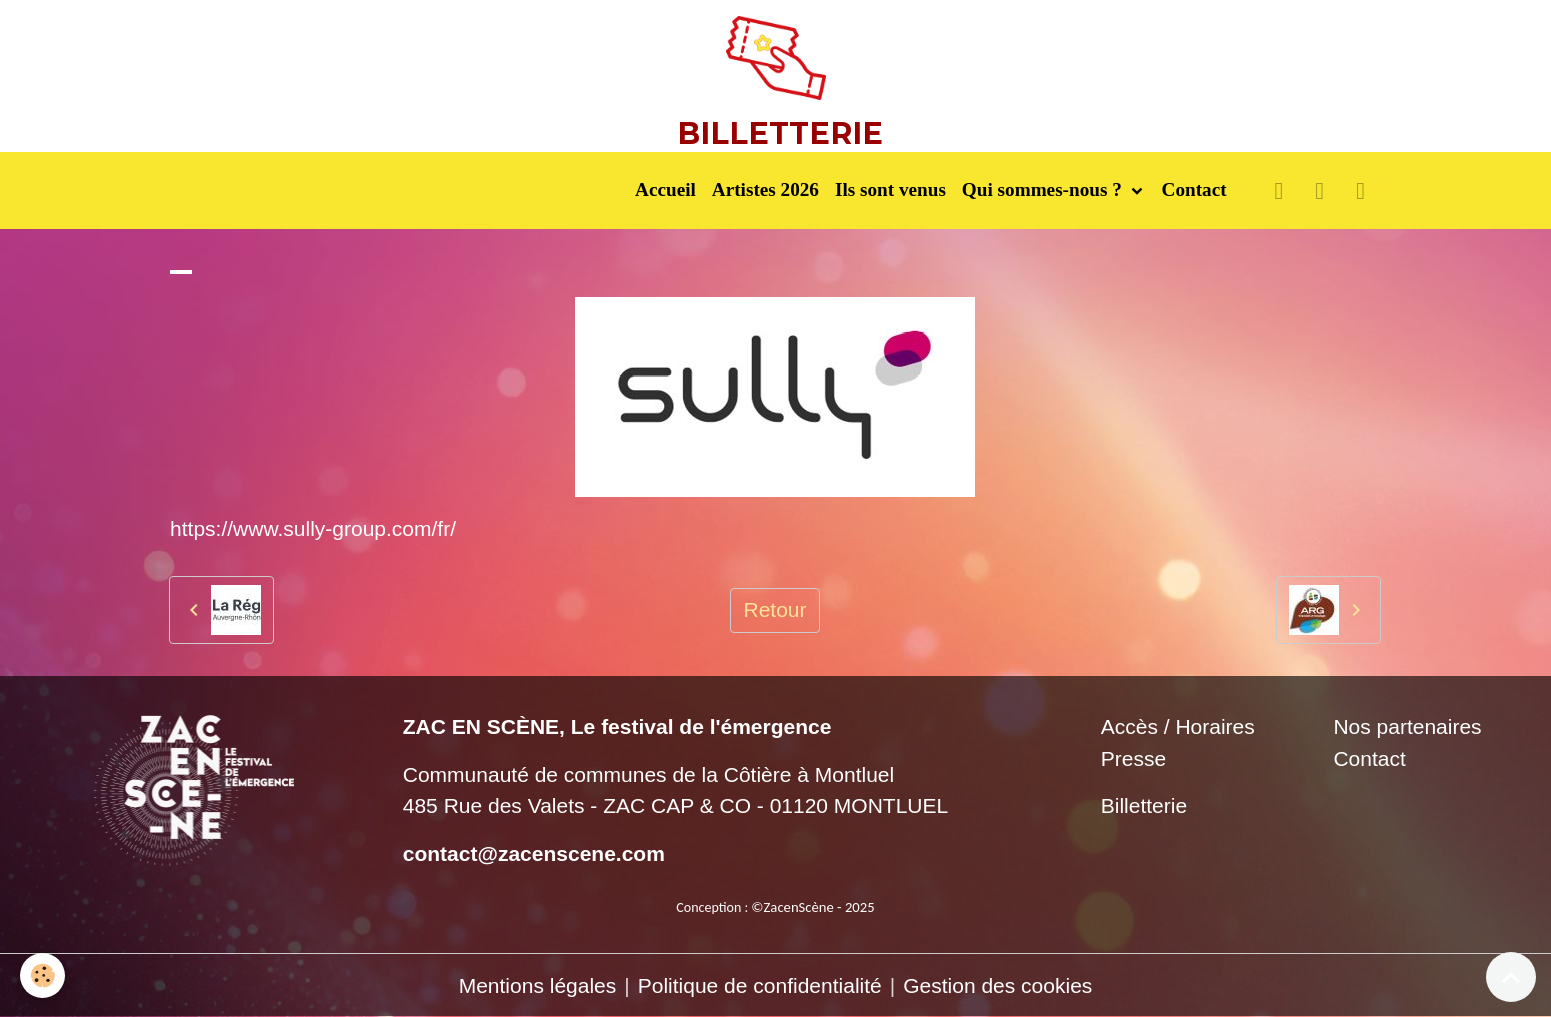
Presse (1133, 758)
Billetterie (1144, 805)
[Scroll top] (1511, 977)
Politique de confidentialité (760, 985)
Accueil (665, 189)
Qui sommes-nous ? (1044, 189)
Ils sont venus (890, 189)
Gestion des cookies (997, 985)
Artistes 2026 (765, 189)
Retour (774, 609)
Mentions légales (538, 985)
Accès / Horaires (1178, 726)
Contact (1194, 189)
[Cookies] (42, 975)
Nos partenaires (1407, 726)
